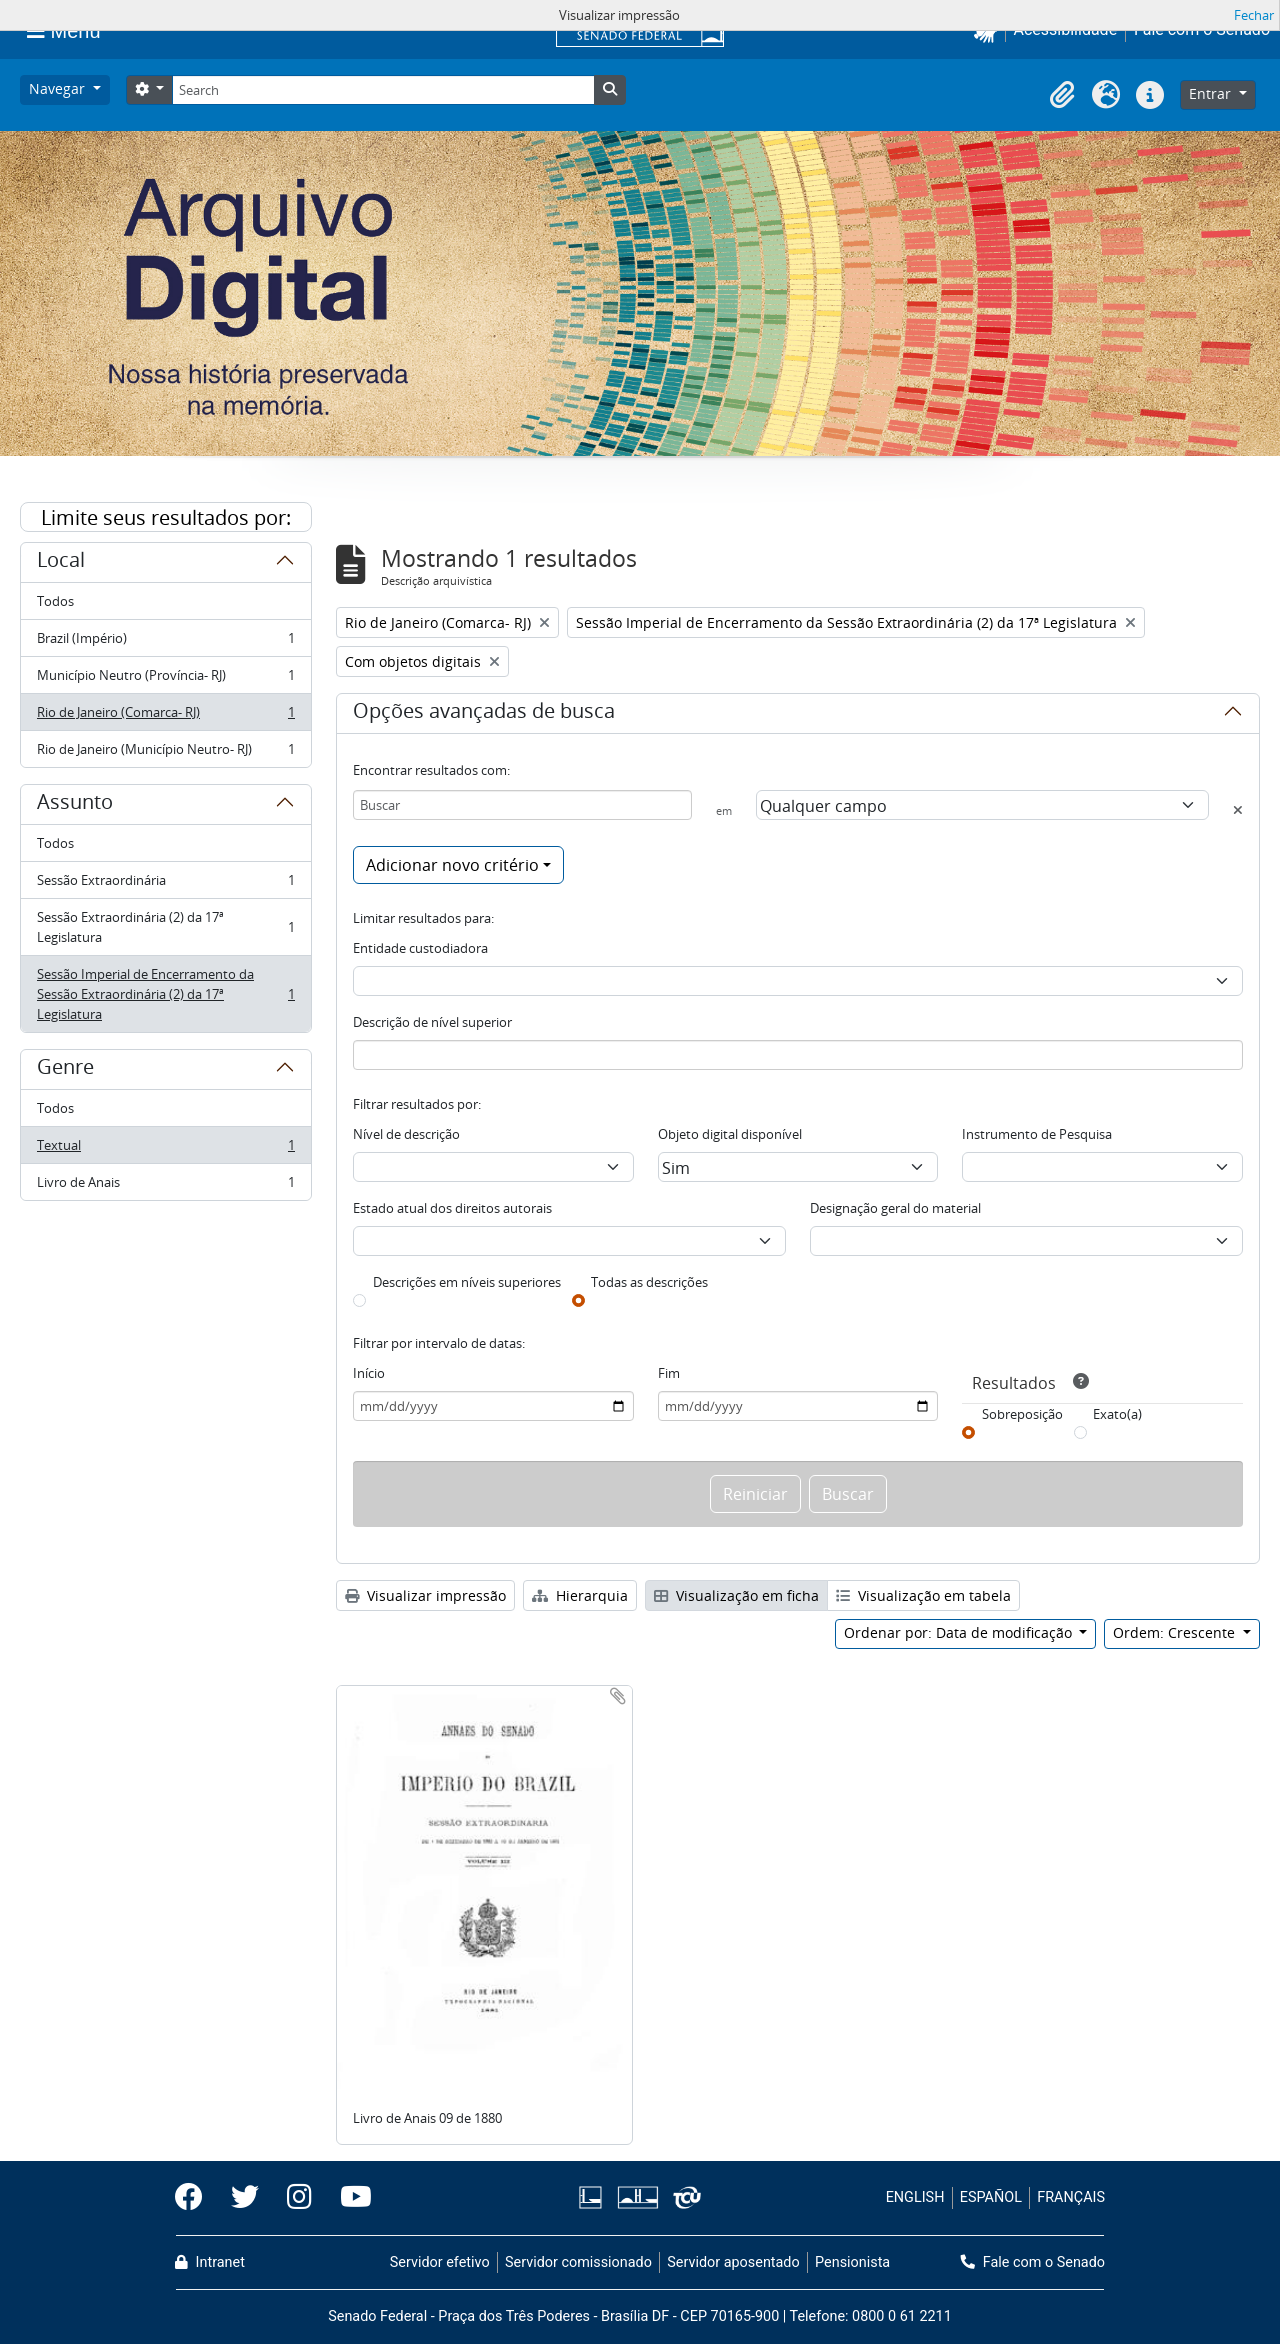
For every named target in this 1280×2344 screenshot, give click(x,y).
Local (61, 563)
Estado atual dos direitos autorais (452, 1208)
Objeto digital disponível (730, 1134)
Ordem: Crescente (1176, 1632)
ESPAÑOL (991, 2197)
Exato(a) (1117, 1414)
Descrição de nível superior (432, 1022)
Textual (165, 1149)
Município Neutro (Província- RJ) (165, 679)
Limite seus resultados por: (166, 517)
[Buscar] (522, 805)
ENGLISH (915, 2197)
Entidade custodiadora (420, 948)
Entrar (1212, 93)
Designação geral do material (895, 1208)
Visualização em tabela (923, 1595)
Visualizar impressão (425, 1595)
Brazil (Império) (165, 642)
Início (369, 1373)
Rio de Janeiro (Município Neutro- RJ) (165, 753)
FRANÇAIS (1071, 2197)
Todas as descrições (649, 1282)
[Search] (383, 90)
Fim (669, 1373)
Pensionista (852, 2262)
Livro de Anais (165, 1186)
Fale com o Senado (1033, 2262)
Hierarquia (580, 1595)
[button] (1062, 95)
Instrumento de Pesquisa (1037, 1134)
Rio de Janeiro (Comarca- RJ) (165, 716)
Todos (55, 601)
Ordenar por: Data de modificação (960, 1632)
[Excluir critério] (1238, 810)
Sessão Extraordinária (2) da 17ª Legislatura (165, 927)
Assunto (75, 805)
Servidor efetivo (440, 2262)
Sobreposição (1022, 1414)
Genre (65, 1070)
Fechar (1254, 15)
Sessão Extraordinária (165, 884)
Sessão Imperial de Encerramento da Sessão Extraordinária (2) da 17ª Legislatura (165, 994)
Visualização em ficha (736, 1595)
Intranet (210, 2262)
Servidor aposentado (733, 2262)
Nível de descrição (406, 1134)
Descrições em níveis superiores (467, 1282)
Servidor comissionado (578, 2262)
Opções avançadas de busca (484, 714)
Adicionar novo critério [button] (452, 865)
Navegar (59, 88)
